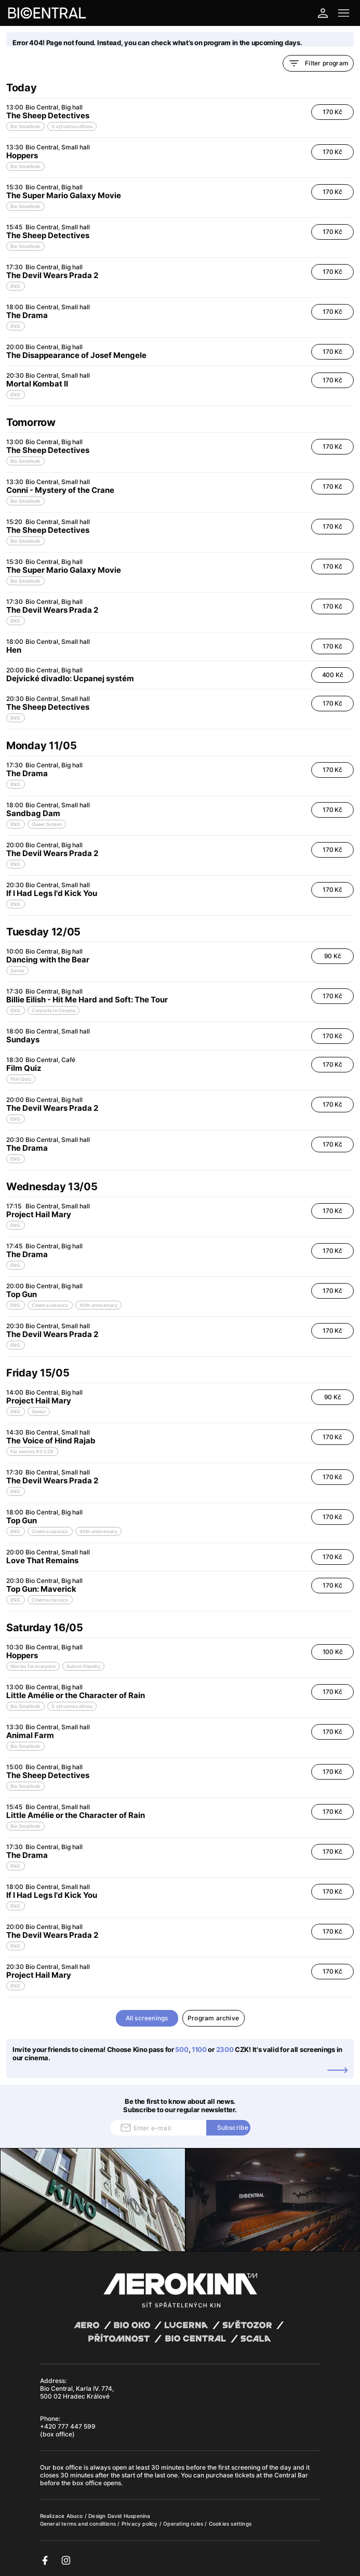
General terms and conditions (79, 2523)
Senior (17, 970)
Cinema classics (50, 1305)
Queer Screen (47, 824)
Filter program (318, 63)
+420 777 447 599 (68, 2426)
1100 (199, 2049)
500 (181, 2049)
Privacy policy (140, 2523)
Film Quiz (20, 1079)
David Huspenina (129, 2516)
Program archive (213, 2018)
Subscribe (233, 2127)
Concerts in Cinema (54, 1010)
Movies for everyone (33, 1666)
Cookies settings (230, 2523)
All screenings (147, 2018)
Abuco (74, 2516)
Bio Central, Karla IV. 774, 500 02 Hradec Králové (77, 2392)
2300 (225, 2049)
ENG (15, 286)
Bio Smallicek (25, 126)
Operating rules (184, 2523)
